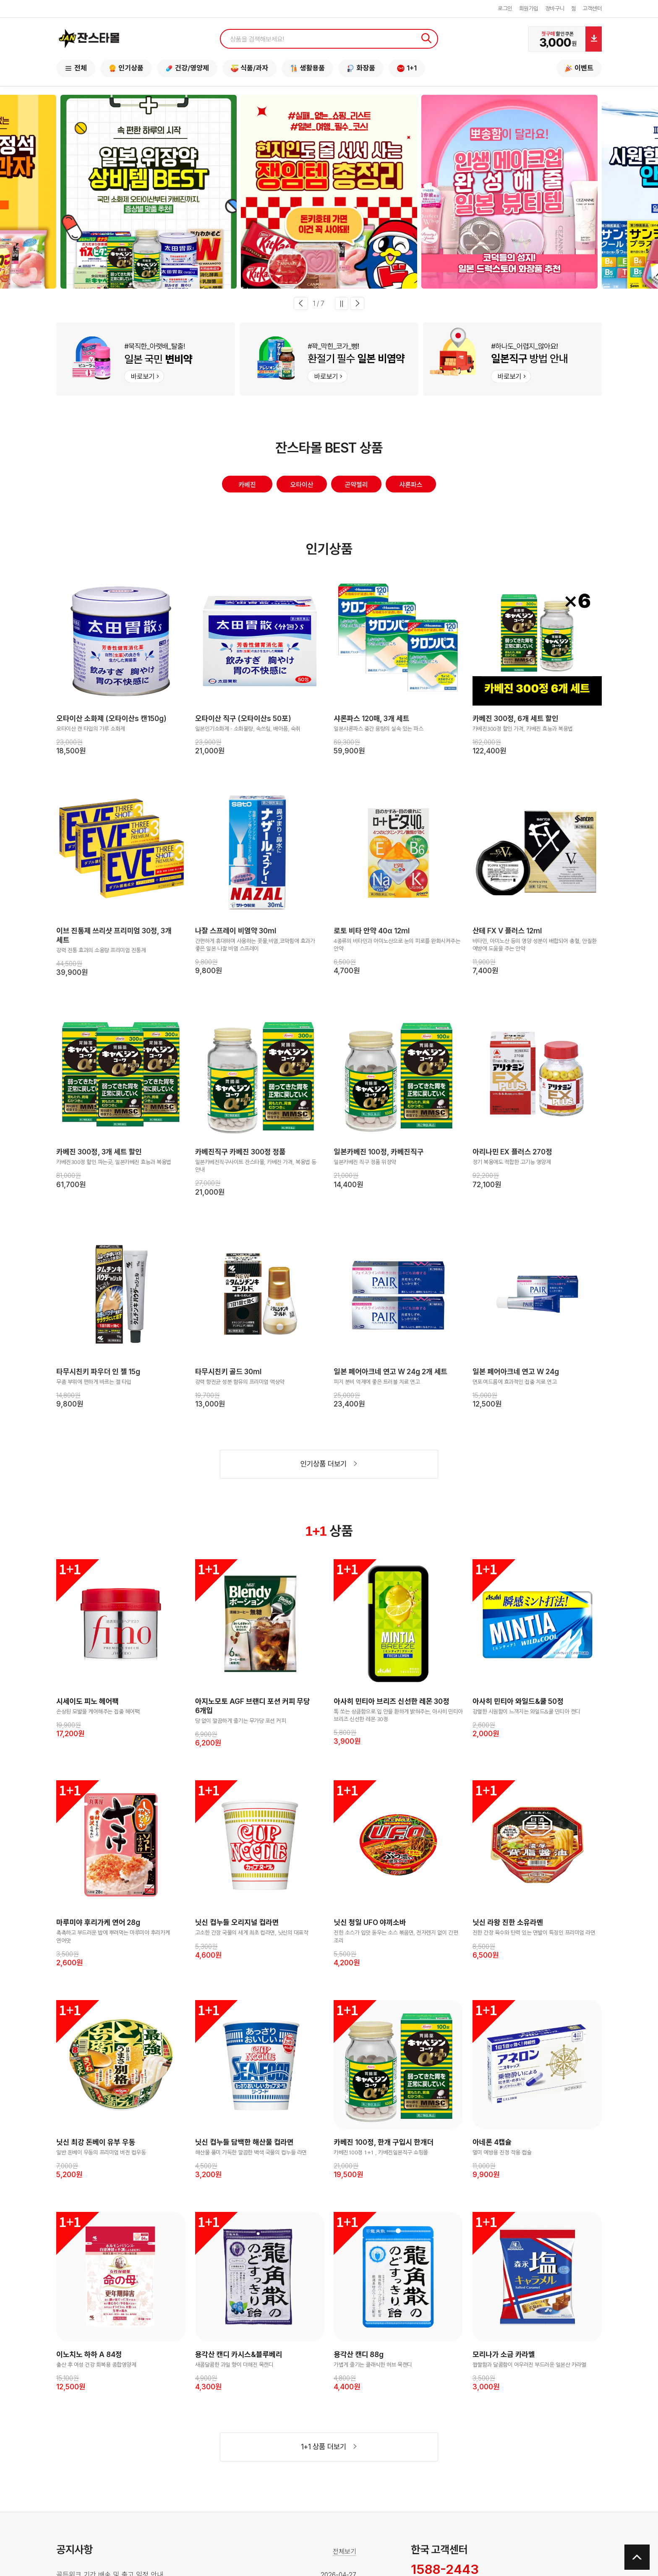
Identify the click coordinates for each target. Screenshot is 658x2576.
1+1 (407, 68)
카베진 (247, 487)
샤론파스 (411, 487)
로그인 (505, 8)
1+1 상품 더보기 (329, 2451)
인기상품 (126, 68)
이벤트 (579, 68)
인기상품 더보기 (329, 1468)
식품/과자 (249, 68)
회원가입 (528, 8)
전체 (76, 68)
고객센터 (592, 8)
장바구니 (554, 8)
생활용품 (307, 68)
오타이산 (302, 487)
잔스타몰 (88, 39)
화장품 (361, 68)
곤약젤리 (356, 487)
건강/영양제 (187, 68)
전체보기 (344, 2556)
